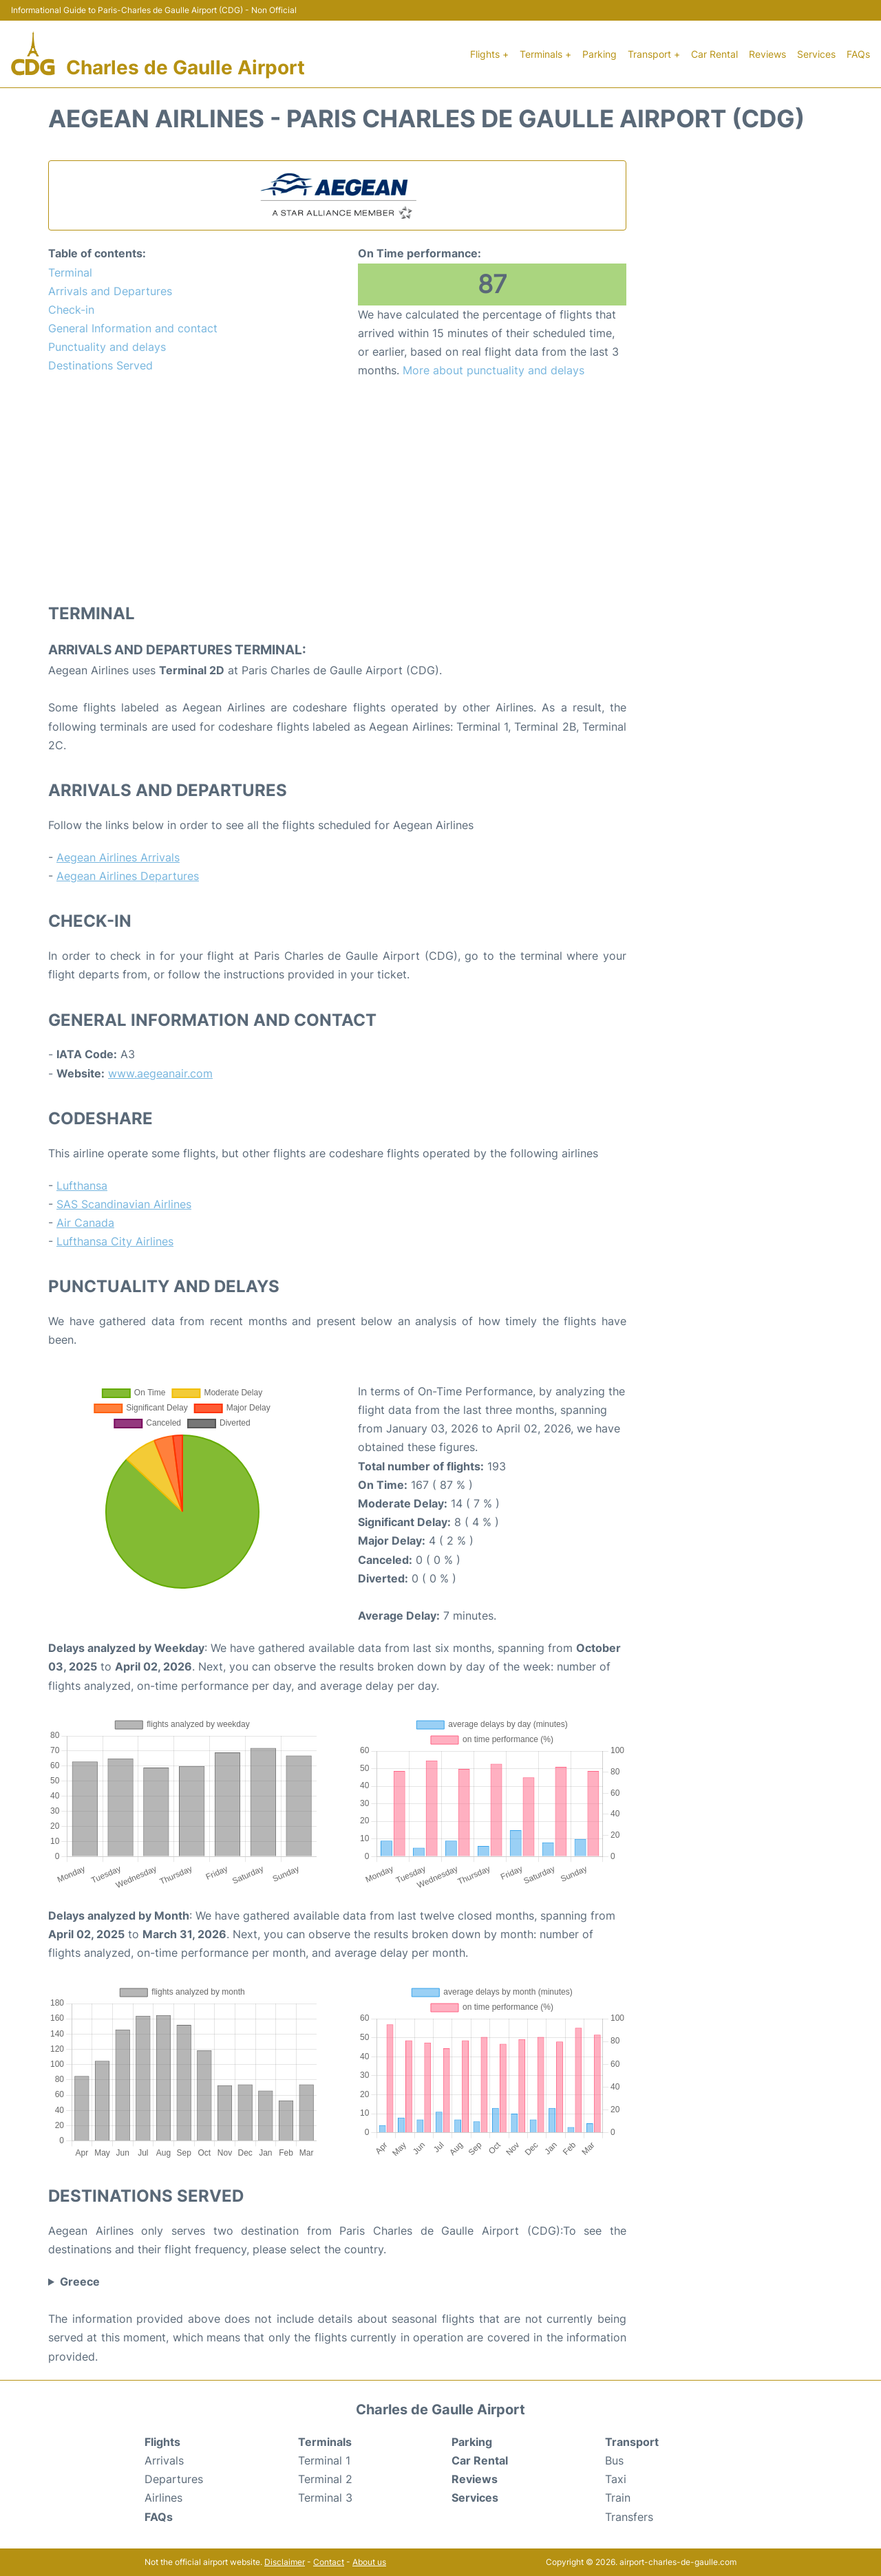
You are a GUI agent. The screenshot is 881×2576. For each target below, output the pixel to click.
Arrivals (164, 2460)
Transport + (654, 54)
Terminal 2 (325, 2479)
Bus (614, 2460)
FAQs (858, 54)
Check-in (71, 309)
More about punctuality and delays (493, 370)
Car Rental (714, 54)
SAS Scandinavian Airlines (123, 1204)
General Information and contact (132, 328)
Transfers (629, 2517)
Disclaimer (284, 2562)
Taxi (615, 2479)
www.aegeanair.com (160, 1073)
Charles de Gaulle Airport (185, 67)
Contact (328, 2562)
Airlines (163, 2497)
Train (617, 2497)
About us (369, 2562)
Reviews (767, 54)
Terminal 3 (325, 2497)
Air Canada (85, 1223)
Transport (632, 2442)
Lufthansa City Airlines (114, 1241)
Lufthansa (81, 1185)
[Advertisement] (337, 490)
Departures (174, 2479)
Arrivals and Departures (110, 291)
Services (816, 54)
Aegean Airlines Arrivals (118, 857)
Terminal (70, 272)
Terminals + (545, 54)
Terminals (325, 2442)
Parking (599, 54)
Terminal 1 (324, 2460)
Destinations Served (100, 365)
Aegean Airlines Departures (127, 876)
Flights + (489, 54)
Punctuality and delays (107, 347)
